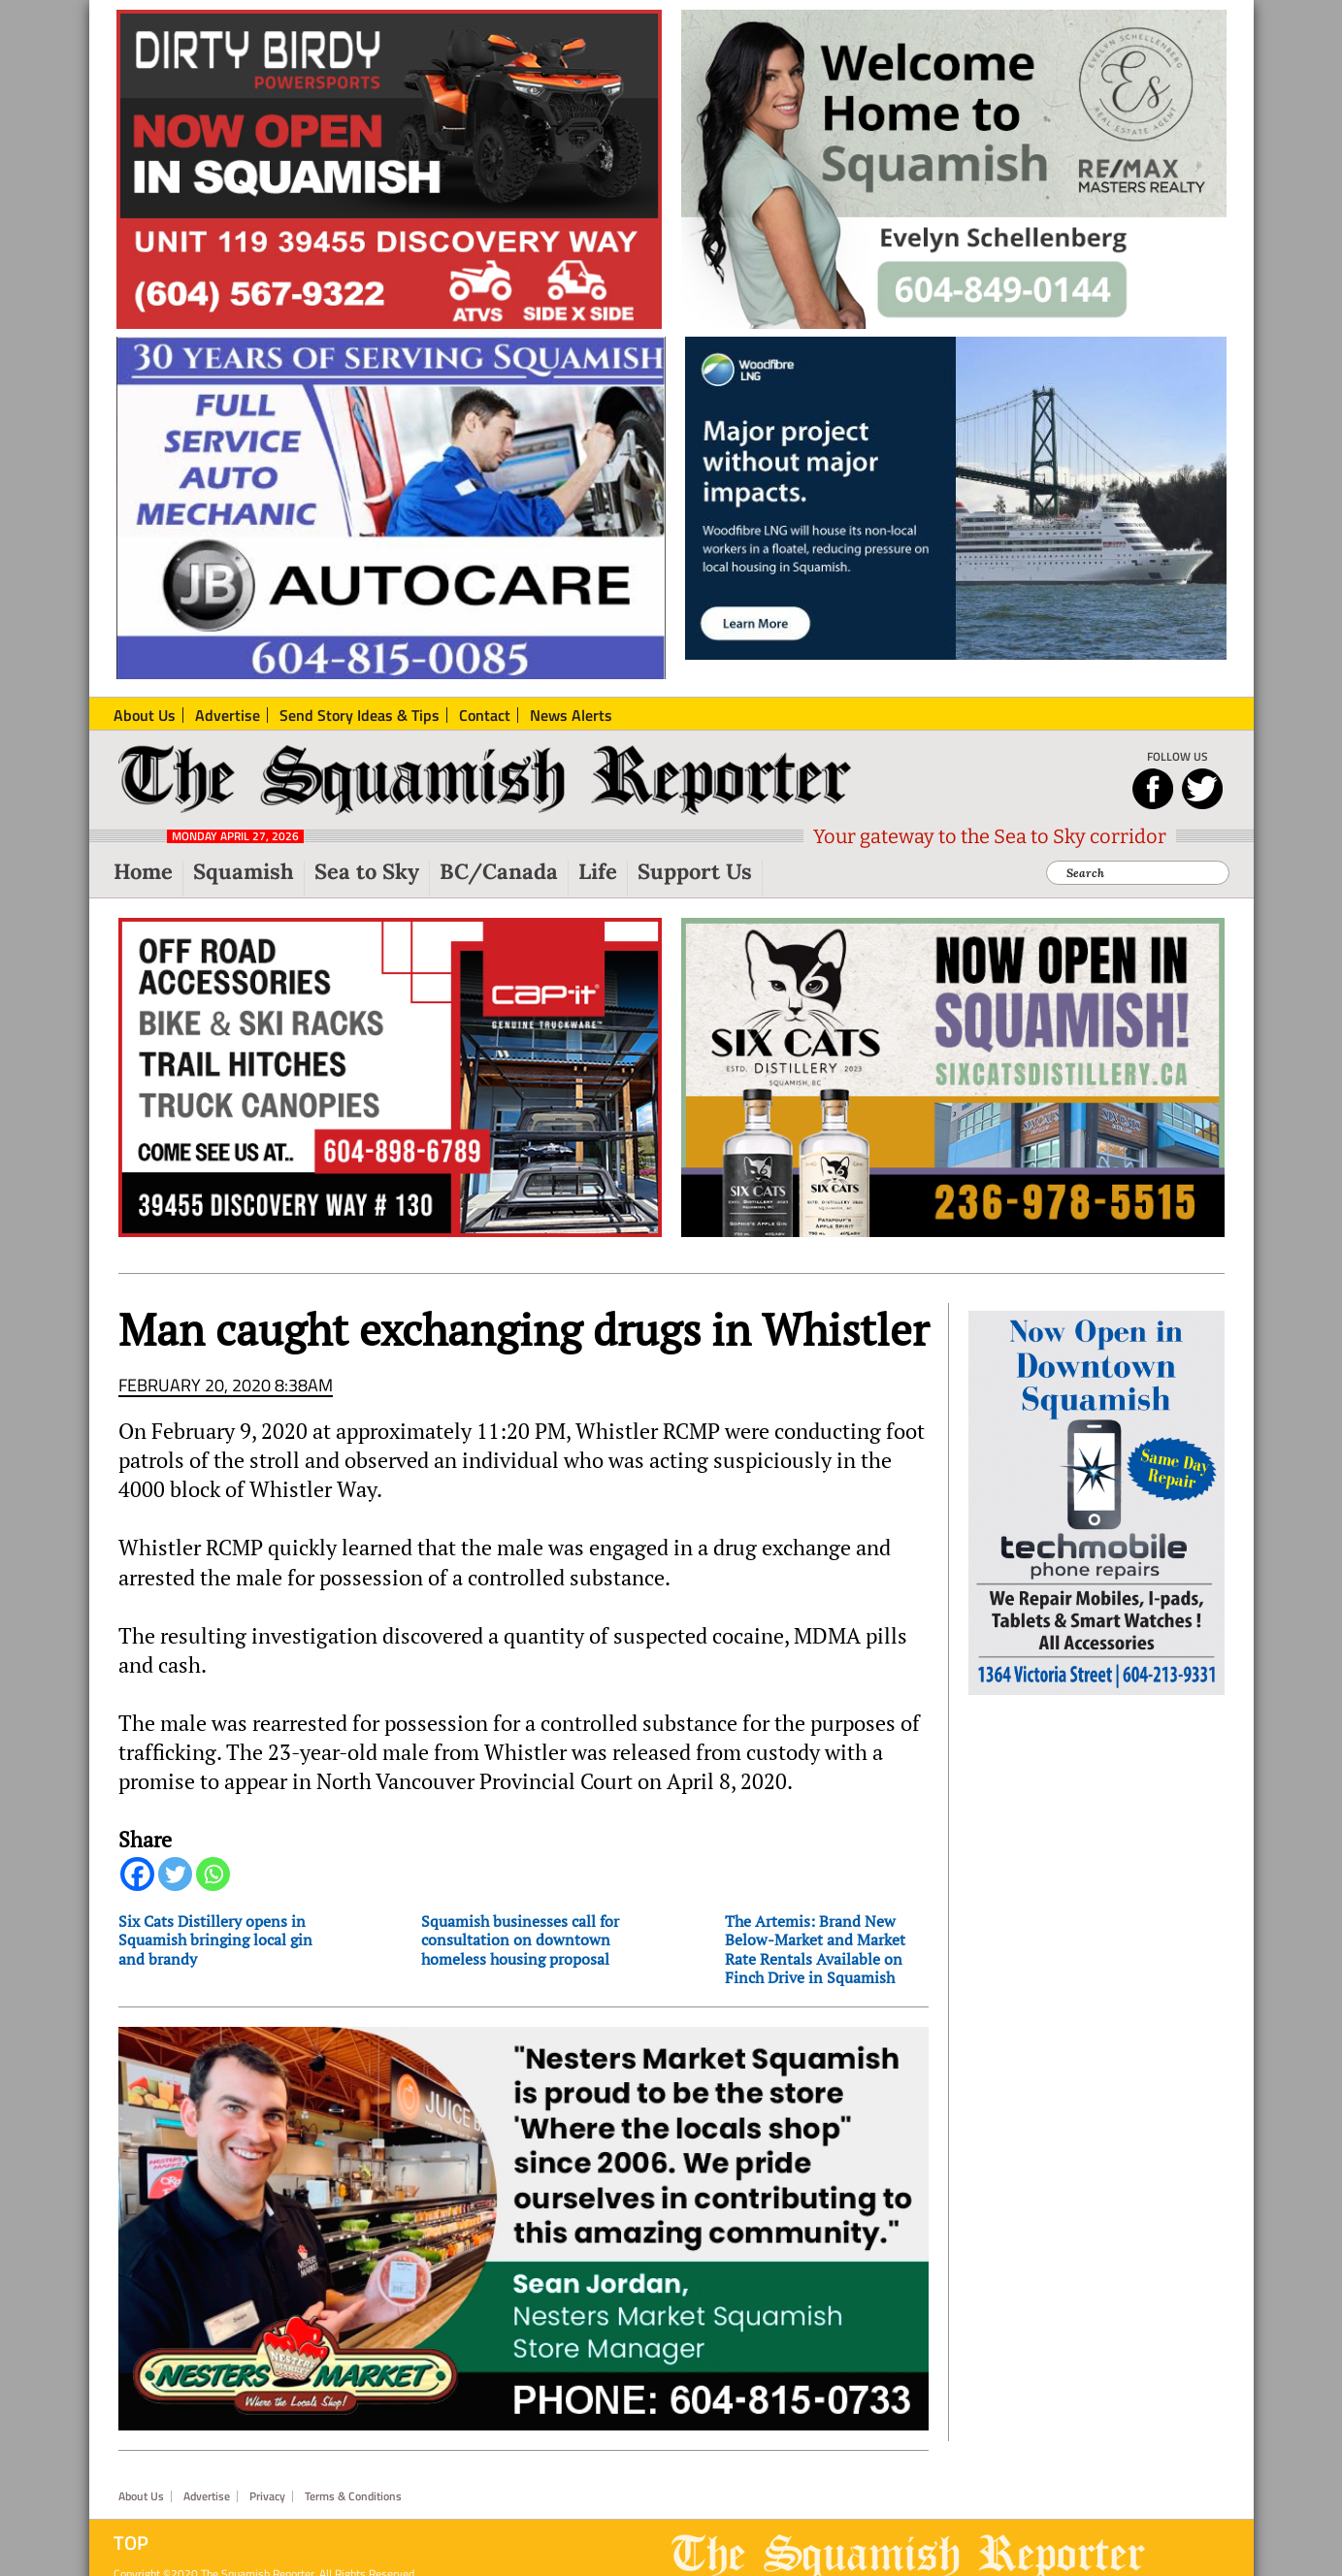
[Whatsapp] (213, 1874)
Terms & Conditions (353, 2496)
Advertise (206, 2496)
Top (131, 2543)
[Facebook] (137, 1874)
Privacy (267, 2496)
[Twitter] (175, 1874)
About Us (141, 2496)
